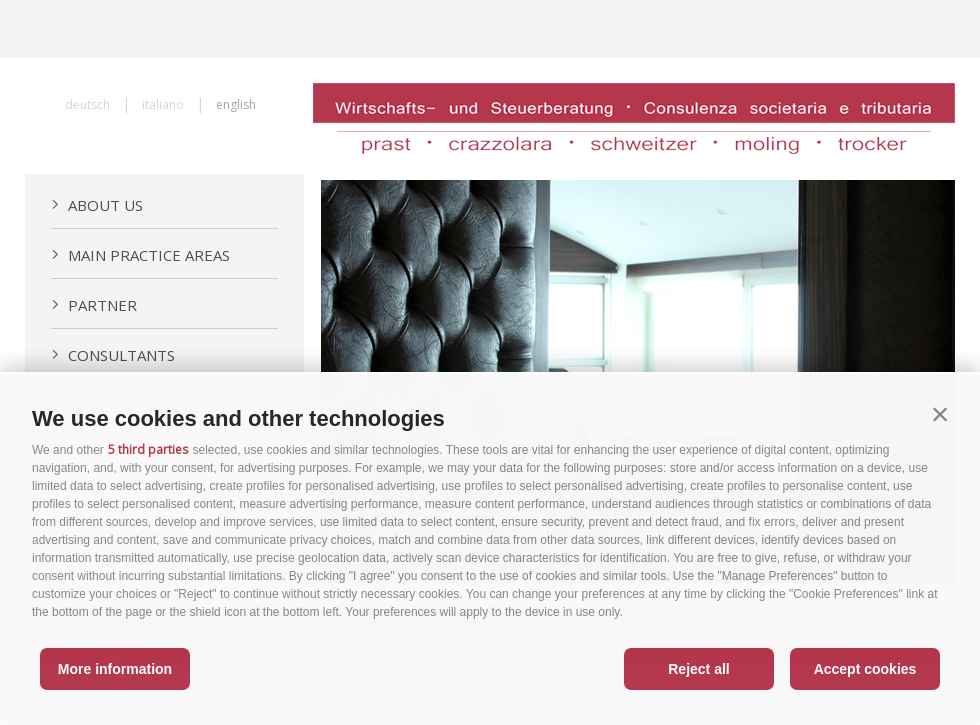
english (236, 104)
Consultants (113, 355)
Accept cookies (865, 669)
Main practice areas (140, 255)
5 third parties (148, 449)
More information (115, 669)
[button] (940, 414)
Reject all (698, 669)
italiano (163, 104)
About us (97, 205)
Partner (94, 305)
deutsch (87, 104)
